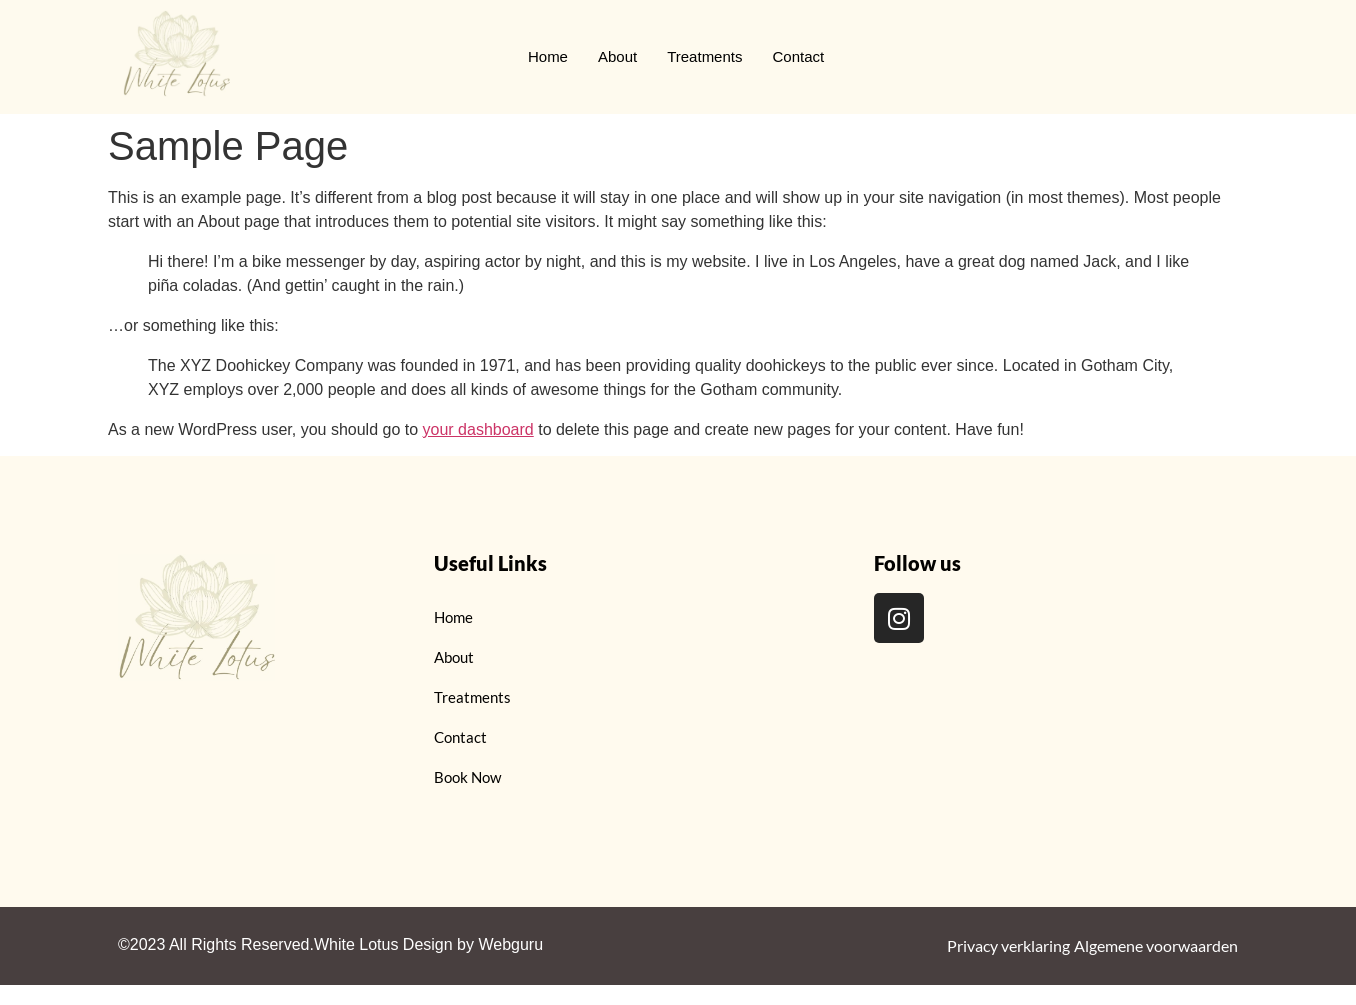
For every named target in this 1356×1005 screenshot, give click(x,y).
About (617, 56)
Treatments (704, 56)
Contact (798, 56)
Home (548, 56)
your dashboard (478, 429)
